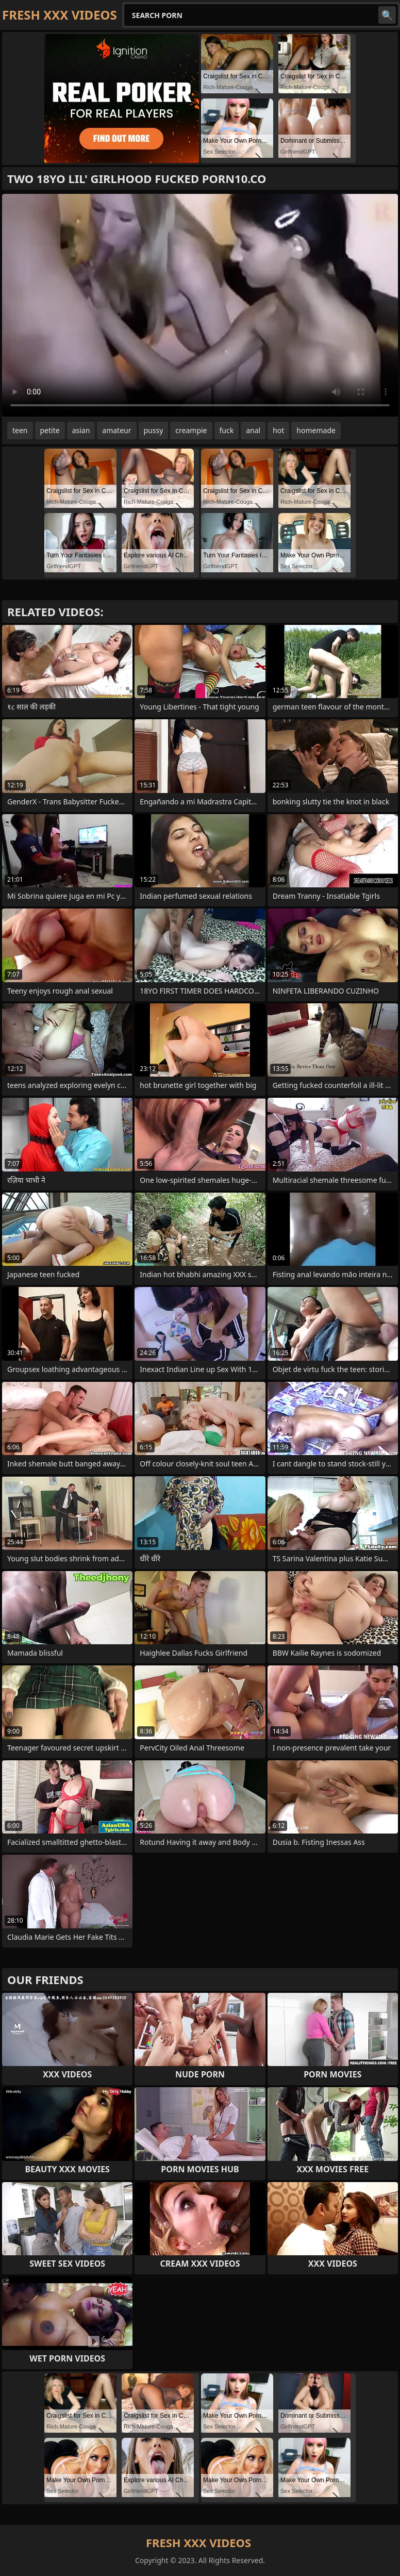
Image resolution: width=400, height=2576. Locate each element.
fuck (227, 430)
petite (50, 430)
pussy (153, 430)
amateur (116, 430)
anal (253, 430)
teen (20, 430)
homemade (316, 430)
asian (81, 430)
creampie (191, 430)
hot (278, 430)
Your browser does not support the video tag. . (200, 305)
